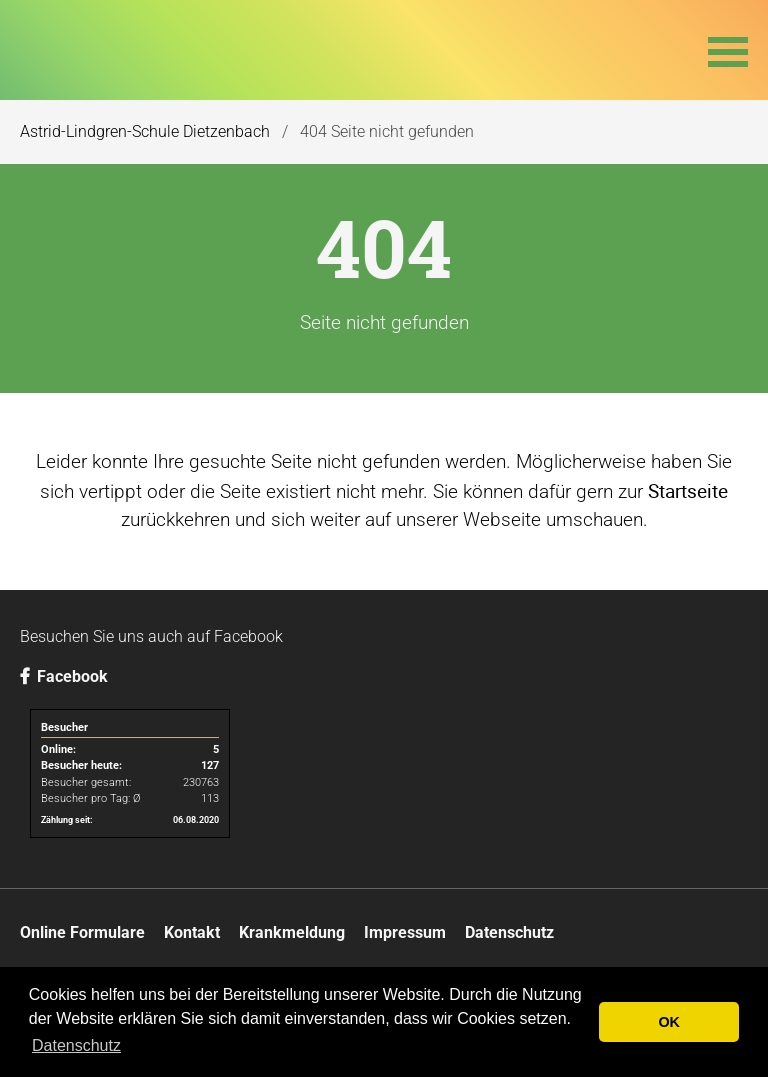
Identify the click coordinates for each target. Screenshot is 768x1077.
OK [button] (669, 1022)
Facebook (64, 676)
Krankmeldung (292, 932)
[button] (728, 50)
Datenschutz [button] (76, 1045)
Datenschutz (509, 932)
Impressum (405, 932)
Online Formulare (82, 932)
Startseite (688, 491)
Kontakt (192, 932)
